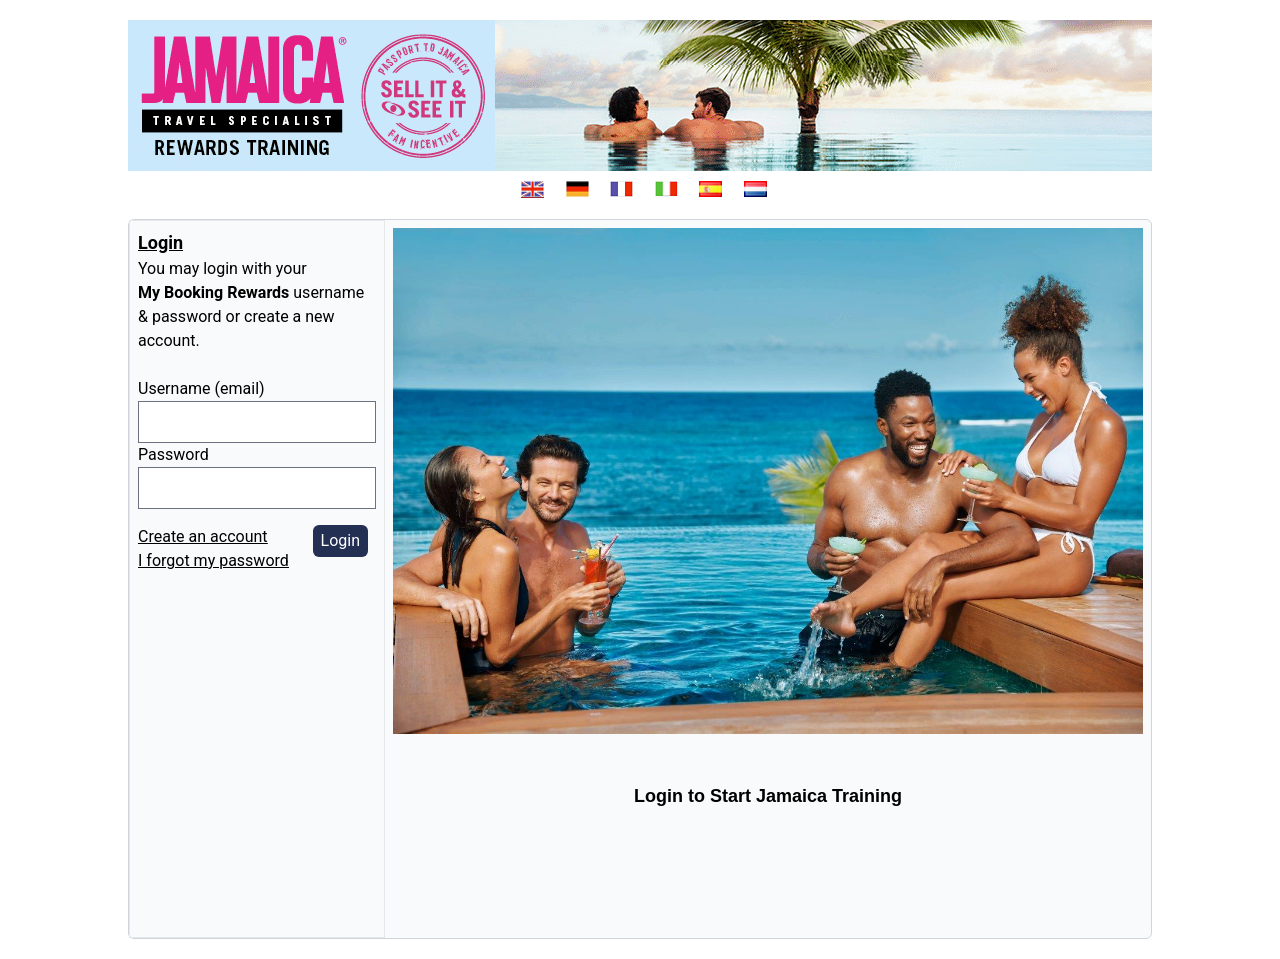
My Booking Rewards (213, 292)
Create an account (203, 536)
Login (340, 540)
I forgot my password (213, 560)
